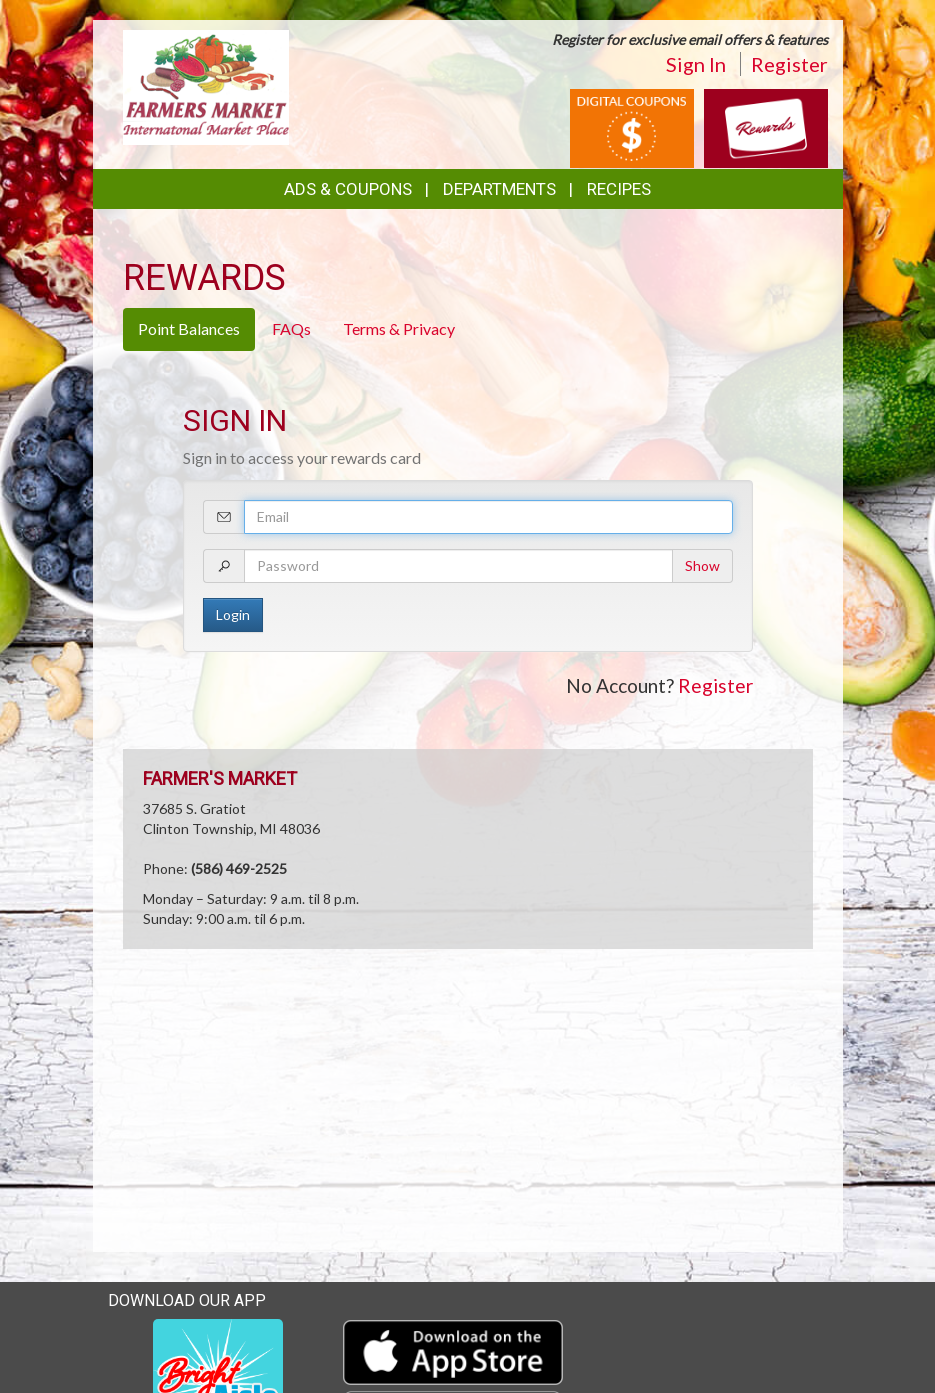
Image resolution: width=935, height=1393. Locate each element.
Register (789, 64)
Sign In (696, 64)
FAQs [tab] (291, 328)
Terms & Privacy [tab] (399, 328)
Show (702, 565)
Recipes (619, 189)
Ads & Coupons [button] (348, 189)
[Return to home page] (206, 85)
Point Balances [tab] (189, 328)
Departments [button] (499, 189)
